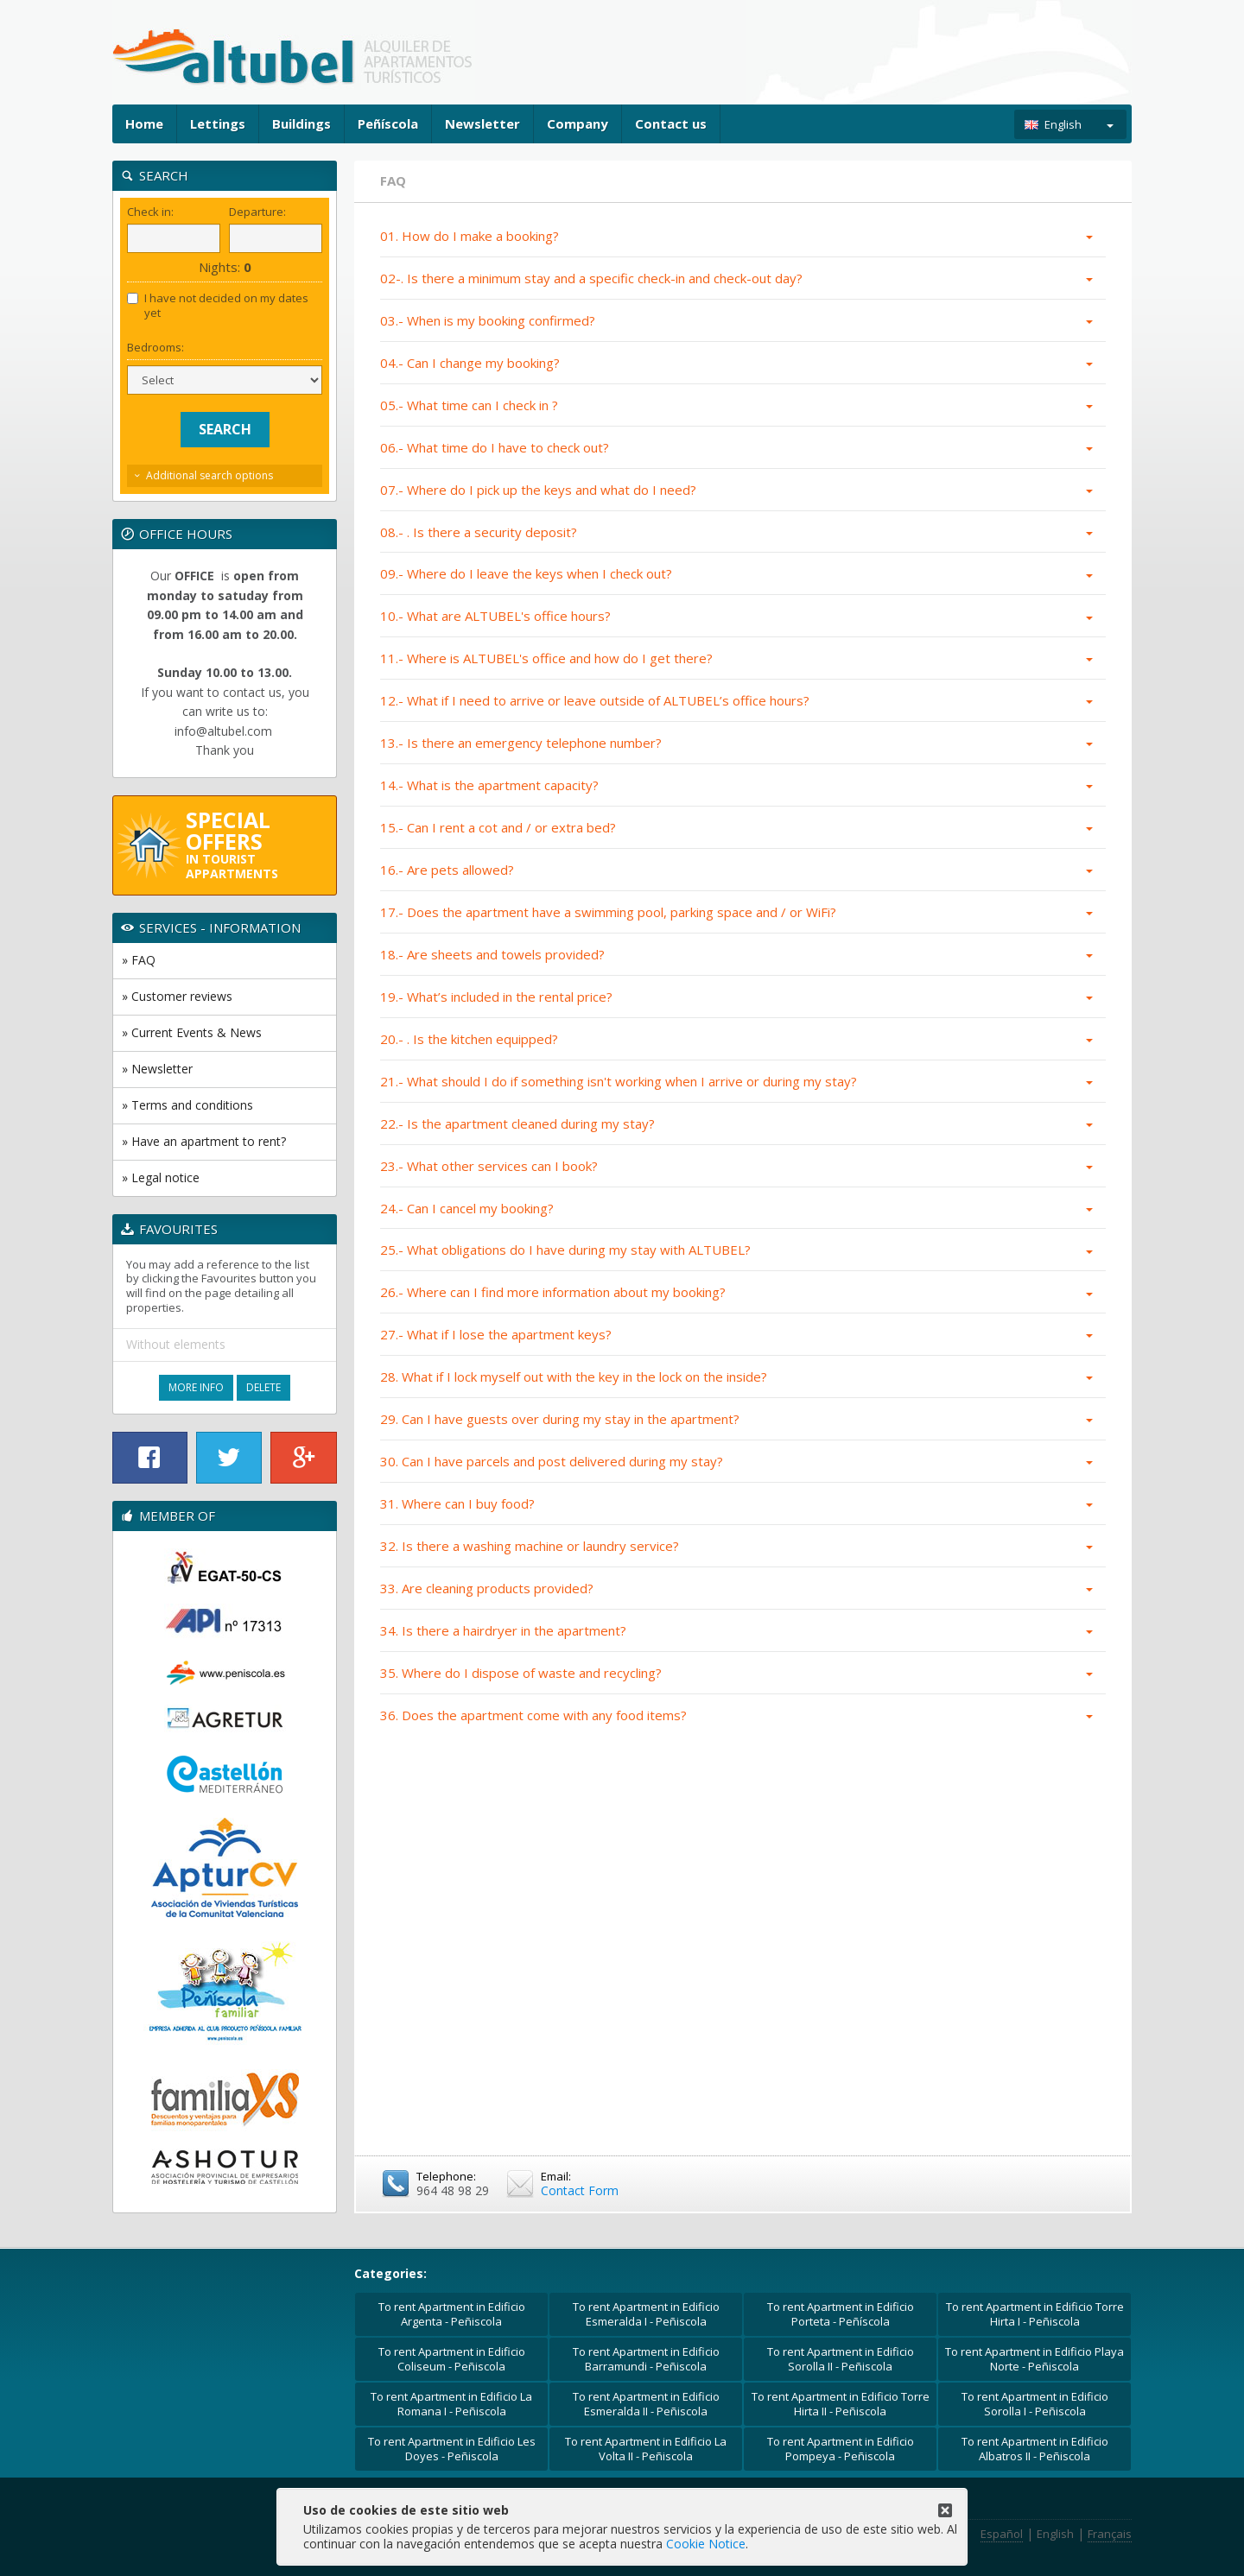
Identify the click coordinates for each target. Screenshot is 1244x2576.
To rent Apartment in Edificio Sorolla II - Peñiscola (840, 2359)
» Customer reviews (177, 996)
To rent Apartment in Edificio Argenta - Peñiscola (451, 2314)
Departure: (257, 212)
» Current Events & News (192, 1032)
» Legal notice (161, 1177)
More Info (196, 1387)
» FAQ (139, 960)
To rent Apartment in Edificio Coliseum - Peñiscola (451, 2359)
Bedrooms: (155, 347)
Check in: (150, 212)
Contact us (671, 123)
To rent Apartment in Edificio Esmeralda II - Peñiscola (646, 2404)
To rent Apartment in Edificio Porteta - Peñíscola (840, 2314)
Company (577, 123)
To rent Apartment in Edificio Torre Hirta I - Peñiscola (1035, 2314)
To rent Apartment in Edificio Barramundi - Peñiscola (646, 2359)
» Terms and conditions (187, 1105)
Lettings (217, 123)
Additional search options (209, 475)
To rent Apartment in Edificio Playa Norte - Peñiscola (1034, 2359)
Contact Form (580, 2190)
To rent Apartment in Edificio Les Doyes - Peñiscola (452, 2449)
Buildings (301, 123)
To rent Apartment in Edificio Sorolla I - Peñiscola (1035, 2404)
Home (144, 123)
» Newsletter (157, 1068)
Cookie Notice (706, 2543)
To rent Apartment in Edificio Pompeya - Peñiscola (840, 2449)
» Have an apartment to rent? (204, 1141)
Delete (263, 1387)
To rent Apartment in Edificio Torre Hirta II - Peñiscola (841, 2404)
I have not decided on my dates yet (217, 305)
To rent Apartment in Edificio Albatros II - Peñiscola (1035, 2449)
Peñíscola (388, 123)
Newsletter (482, 123)
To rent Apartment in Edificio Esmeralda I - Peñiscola (646, 2314)
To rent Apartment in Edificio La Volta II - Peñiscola (646, 2449)
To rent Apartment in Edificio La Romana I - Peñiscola (451, 2404)
